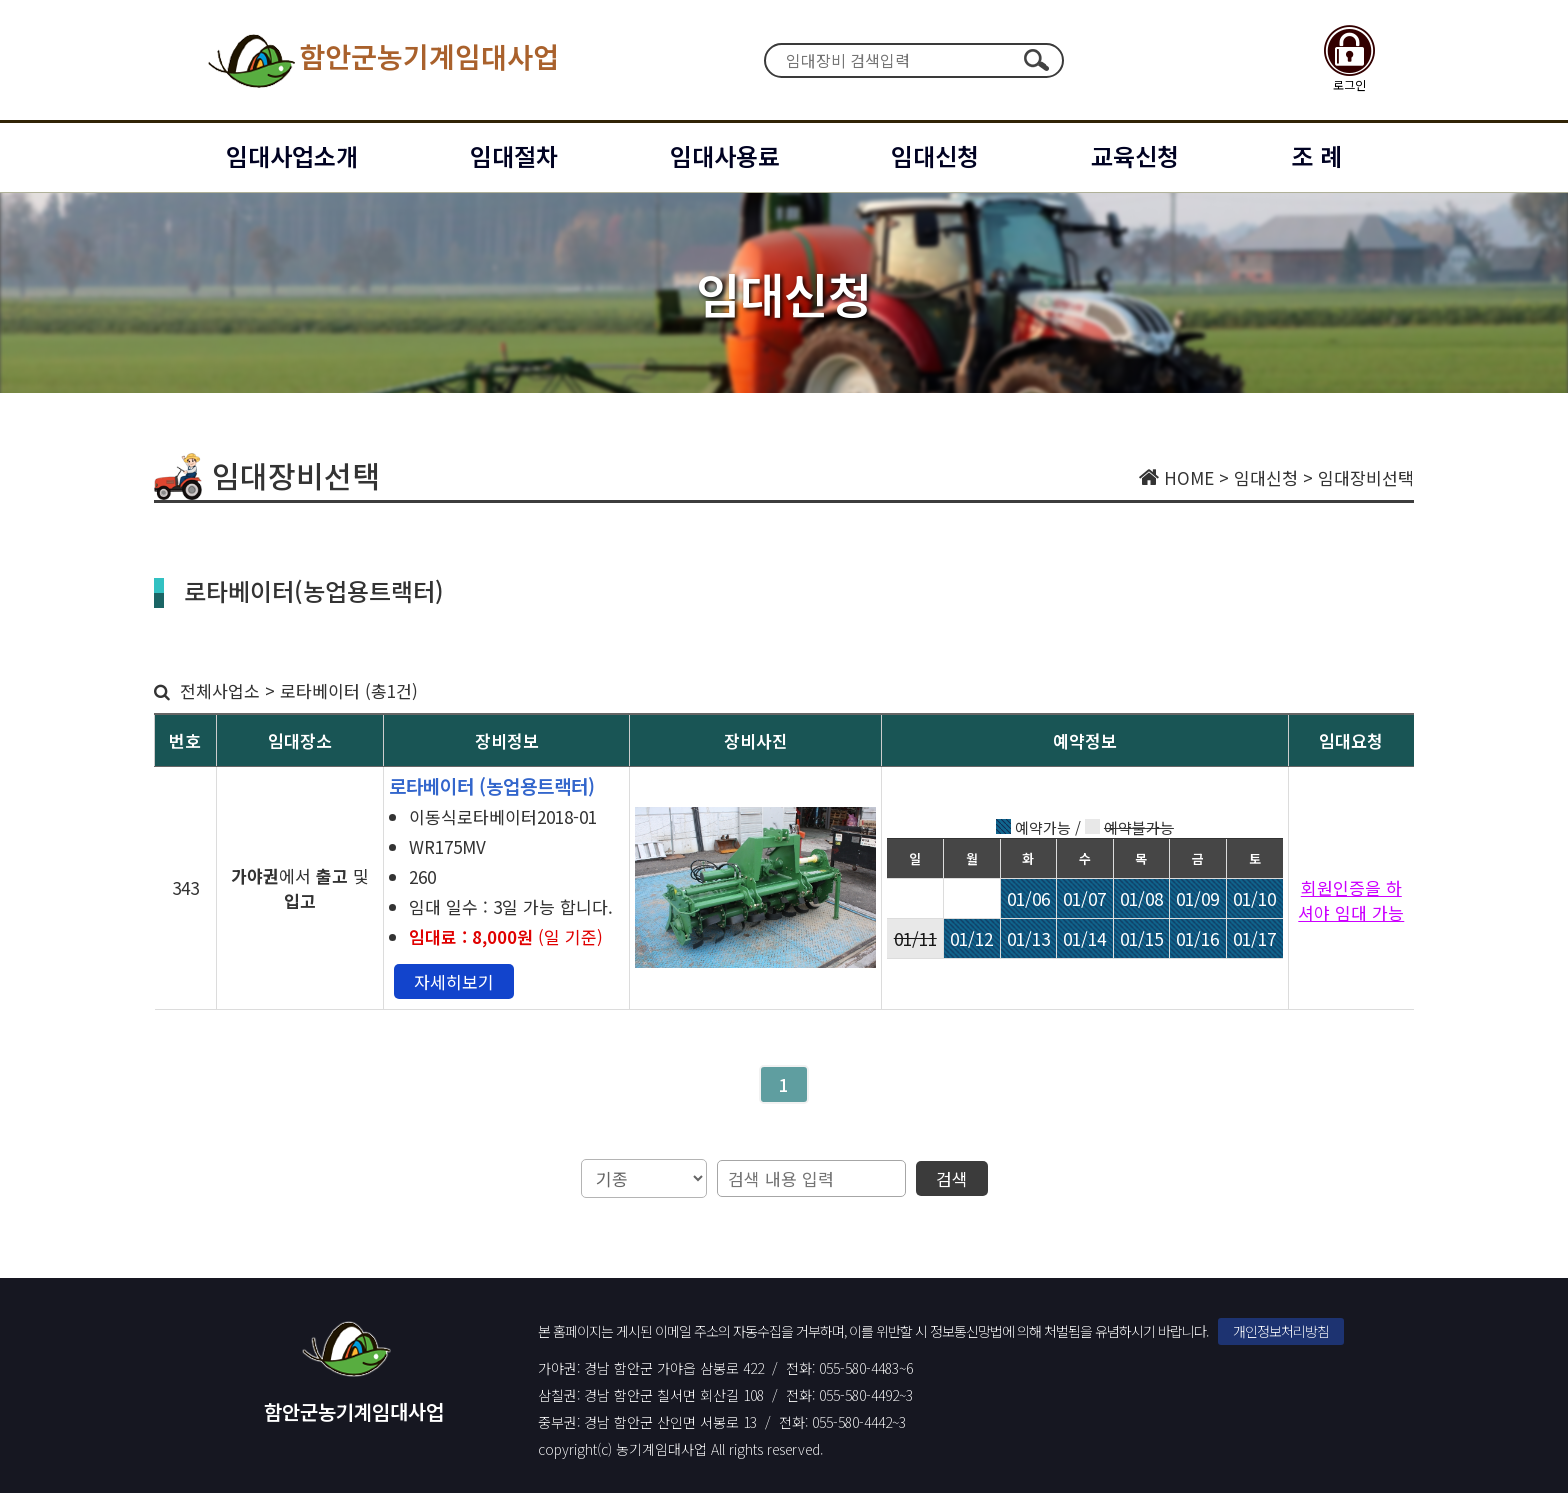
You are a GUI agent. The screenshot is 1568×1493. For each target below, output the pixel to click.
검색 (1036, 60)
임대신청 (935, 155)
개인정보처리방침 (1281, 1331)
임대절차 (514, 155)
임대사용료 (725, 155)
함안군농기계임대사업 (381, 60)
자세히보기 (454, 981)
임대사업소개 (292, 155)
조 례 (1316, 155)
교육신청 (1135, 155)
